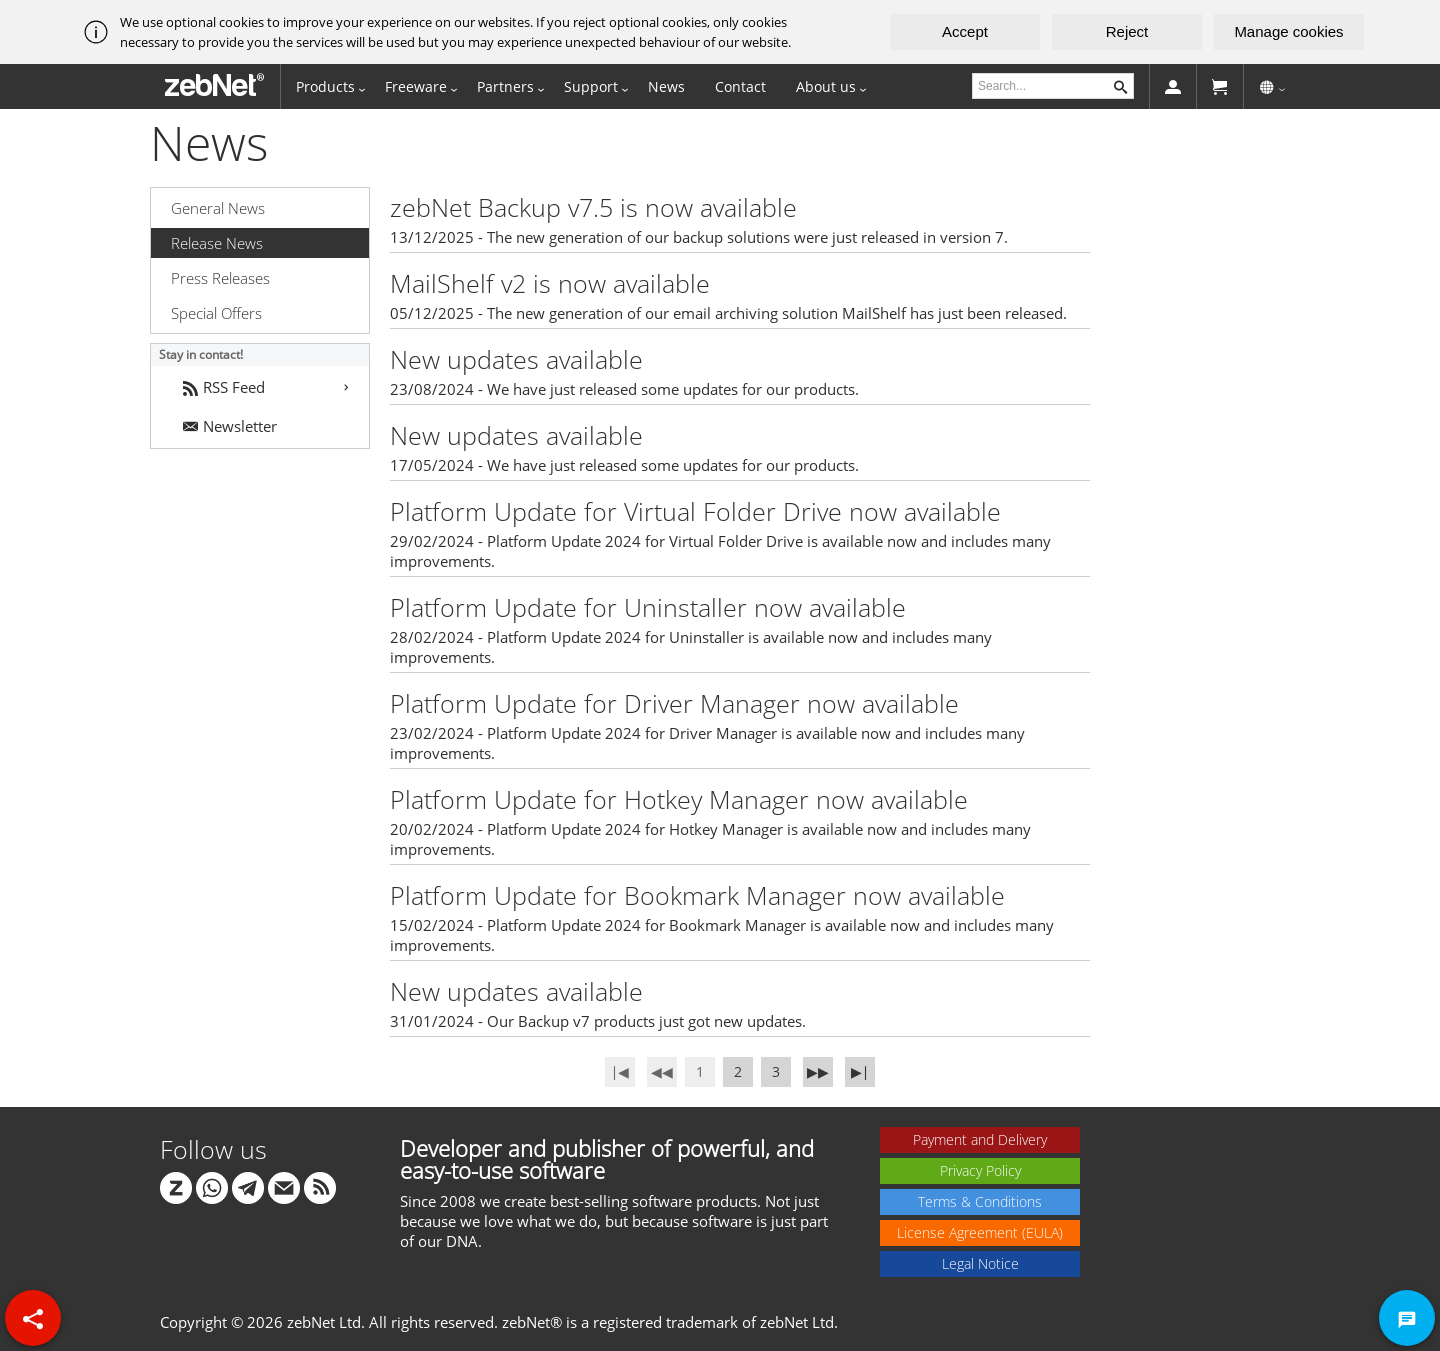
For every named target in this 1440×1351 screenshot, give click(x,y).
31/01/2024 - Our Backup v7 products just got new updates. (598, 1021)
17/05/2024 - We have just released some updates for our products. (624, 465)
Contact (740, 86)
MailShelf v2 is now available (550, 283)
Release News (217, 243)
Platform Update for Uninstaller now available (648, 607)
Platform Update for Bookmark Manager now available (697, 895)
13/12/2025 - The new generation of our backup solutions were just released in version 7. (699, 237)
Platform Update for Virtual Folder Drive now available (695, 511)
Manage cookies (1288, 31)
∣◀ (620, 1071)
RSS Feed (224, 387)
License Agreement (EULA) (980, 1232)
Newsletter (230, 426)
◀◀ (662, 1071)
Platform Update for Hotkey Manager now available (679, 799)
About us (826, 86)
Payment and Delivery (980, 1139)
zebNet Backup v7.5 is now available (593, 207)
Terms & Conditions (980, 1201)
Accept (965, 31)
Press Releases (220, 278)
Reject (1127, 31)
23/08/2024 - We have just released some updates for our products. (624, 389)
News (666, 86)
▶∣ (860, 1071)
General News (218, 208)
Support (591, 86)
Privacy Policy (980, 1170)
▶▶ (818, 1071)
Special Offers (216, 313)
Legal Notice (980, 1263)
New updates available (516, 359)
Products (325, 86)
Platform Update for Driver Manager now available (674, 703)
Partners (505, 86)
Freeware (416, 86)
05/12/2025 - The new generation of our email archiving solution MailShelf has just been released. (728, 313)
